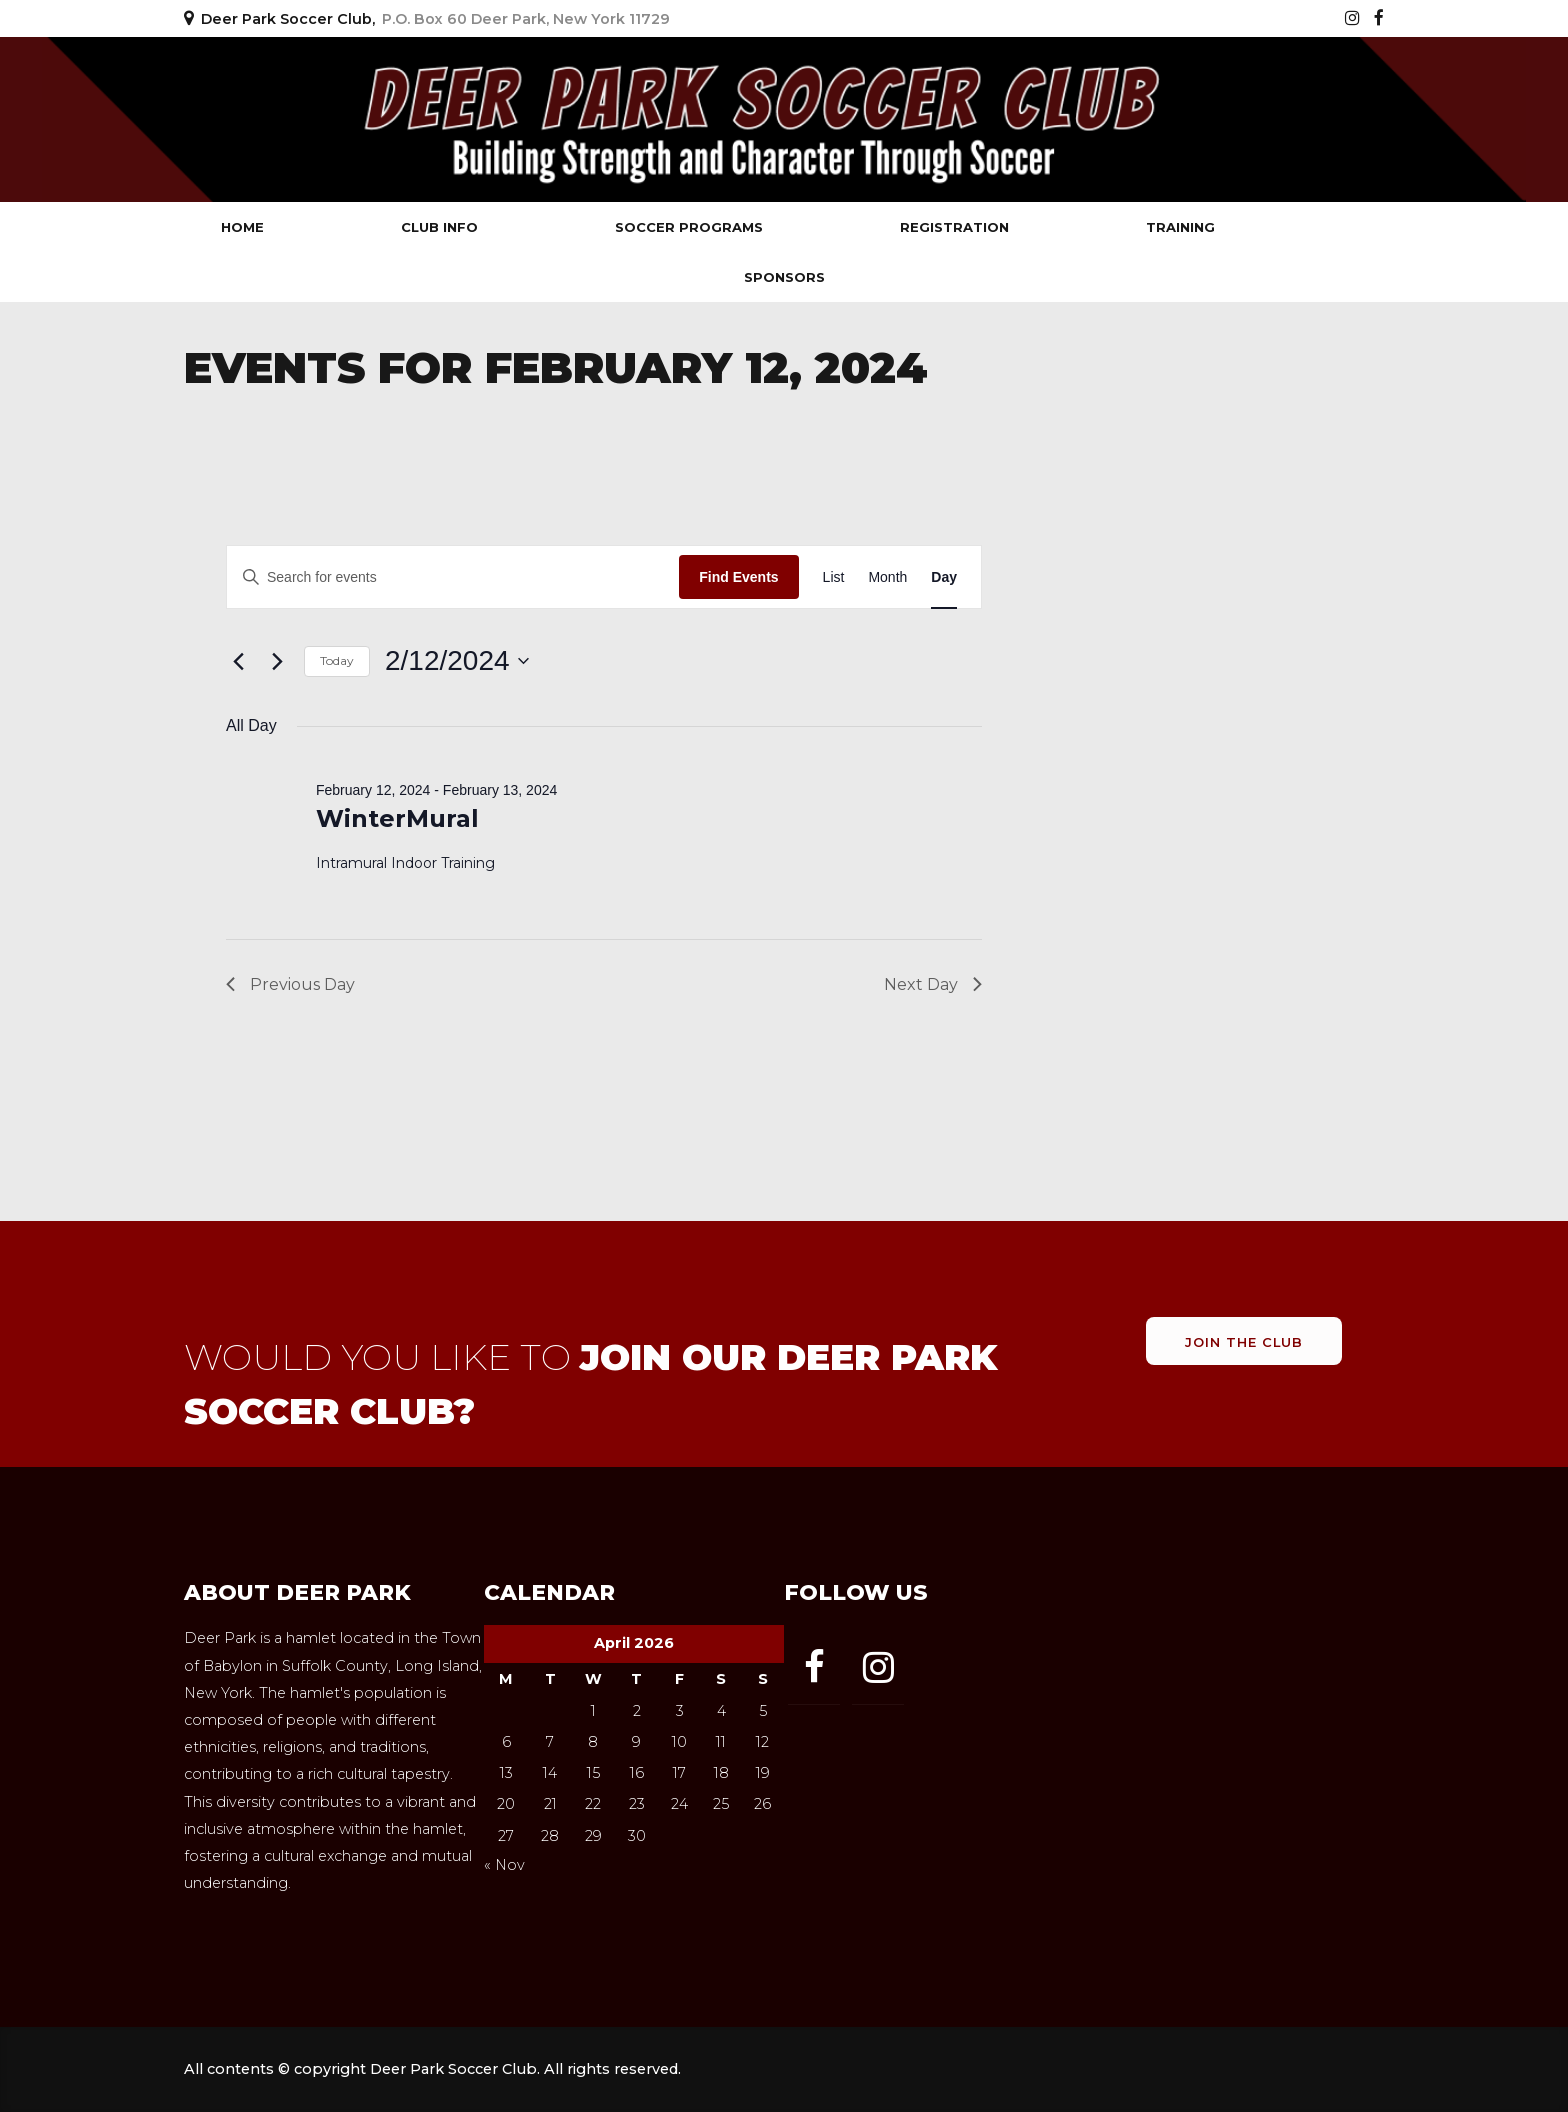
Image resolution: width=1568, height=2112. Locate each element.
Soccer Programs (689, 227)
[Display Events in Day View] (944, 577)
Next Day (933, 984)
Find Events (738, 577)
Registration (954, 227)
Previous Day (290, 984)
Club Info (439, 227)
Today (337, 660)
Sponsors (784, 277)
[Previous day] (238, 661)
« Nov (504, 1865)
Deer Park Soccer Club (374, 119)
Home (242, 227)
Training (1180, 227)
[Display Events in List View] (834, 577)
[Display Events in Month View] (887, 577)
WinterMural (397, 818)
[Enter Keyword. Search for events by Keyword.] (453, 577)
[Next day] (277, 661)
